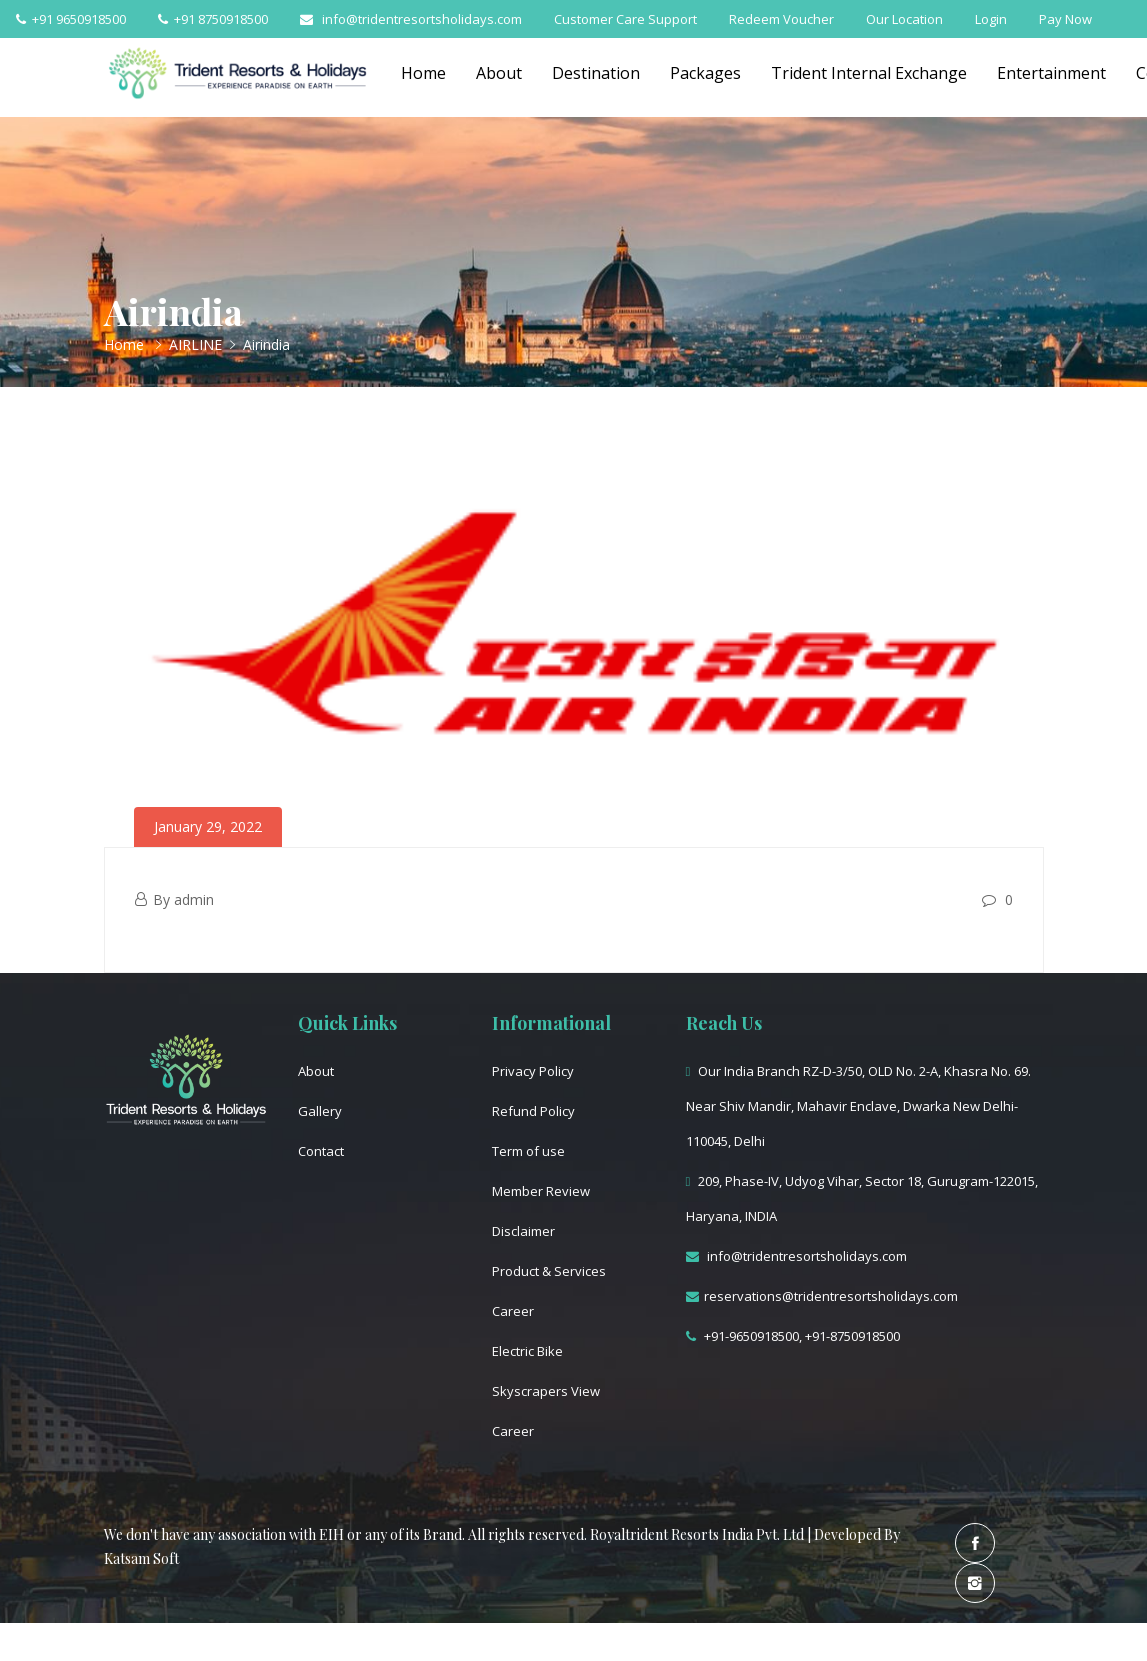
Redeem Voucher (781, 19)
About (499, 73)
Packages (705, 73)
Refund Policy (533, 1111)
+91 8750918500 (213, 19)
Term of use (528, 1151)
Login (991, 19)
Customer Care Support (625, 19)
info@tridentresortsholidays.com (411, 19)
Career (513, 1311)
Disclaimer (523, 1231)
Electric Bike (527, 1351)
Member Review (541, 1191)
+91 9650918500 (71, 19)
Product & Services (549, 1271)
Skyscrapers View (546, 1391)
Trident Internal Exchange (869, 73)
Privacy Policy (533, 1071)
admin (194, 899)
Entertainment (1051, 73)
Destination (596, 73)
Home (423, 73)
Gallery (320, 1111)
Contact (321, 1151)
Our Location (904, 19)
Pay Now (1065, 19)
